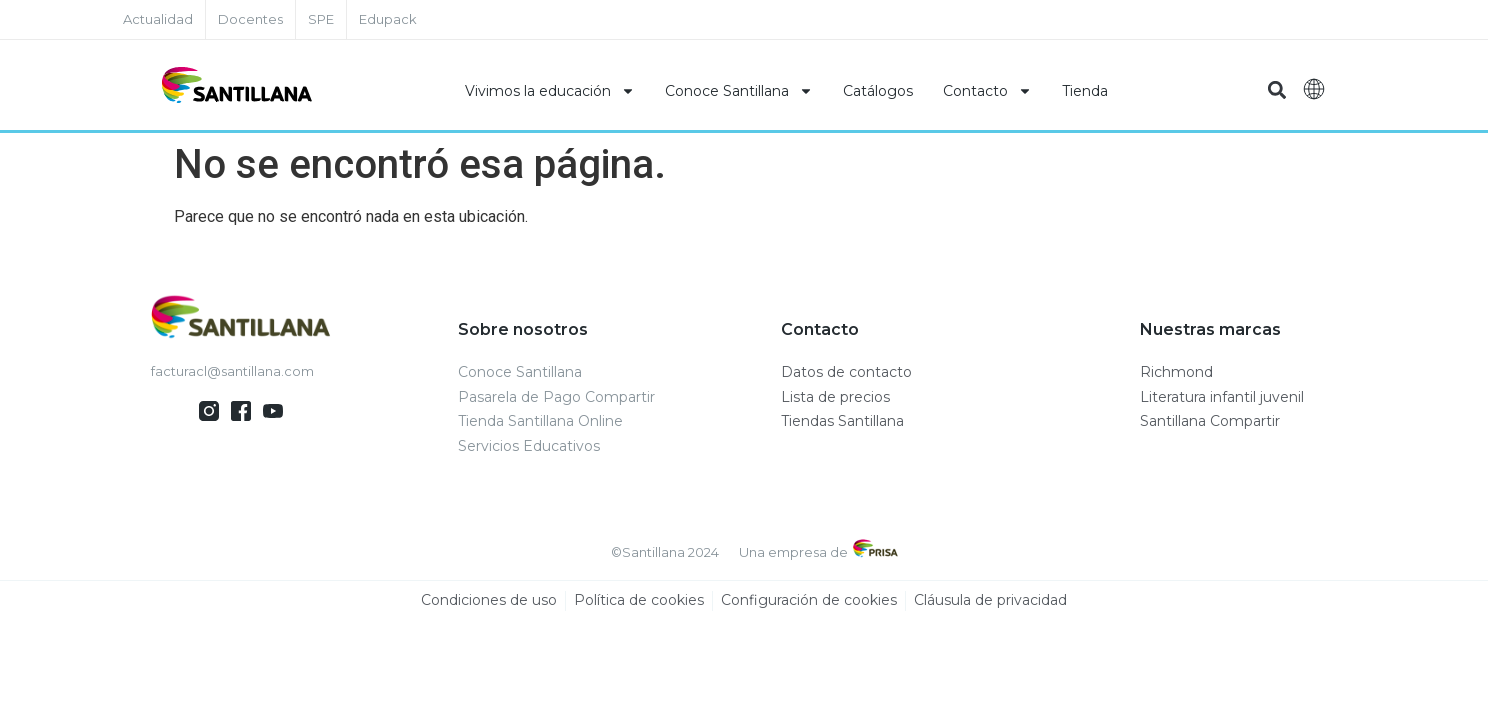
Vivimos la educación (550, 91)
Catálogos (878, 91)
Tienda (1085, 91)
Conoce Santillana (739, 91)
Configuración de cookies (809, 601)
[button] (1276, 90)
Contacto (987, 91)
